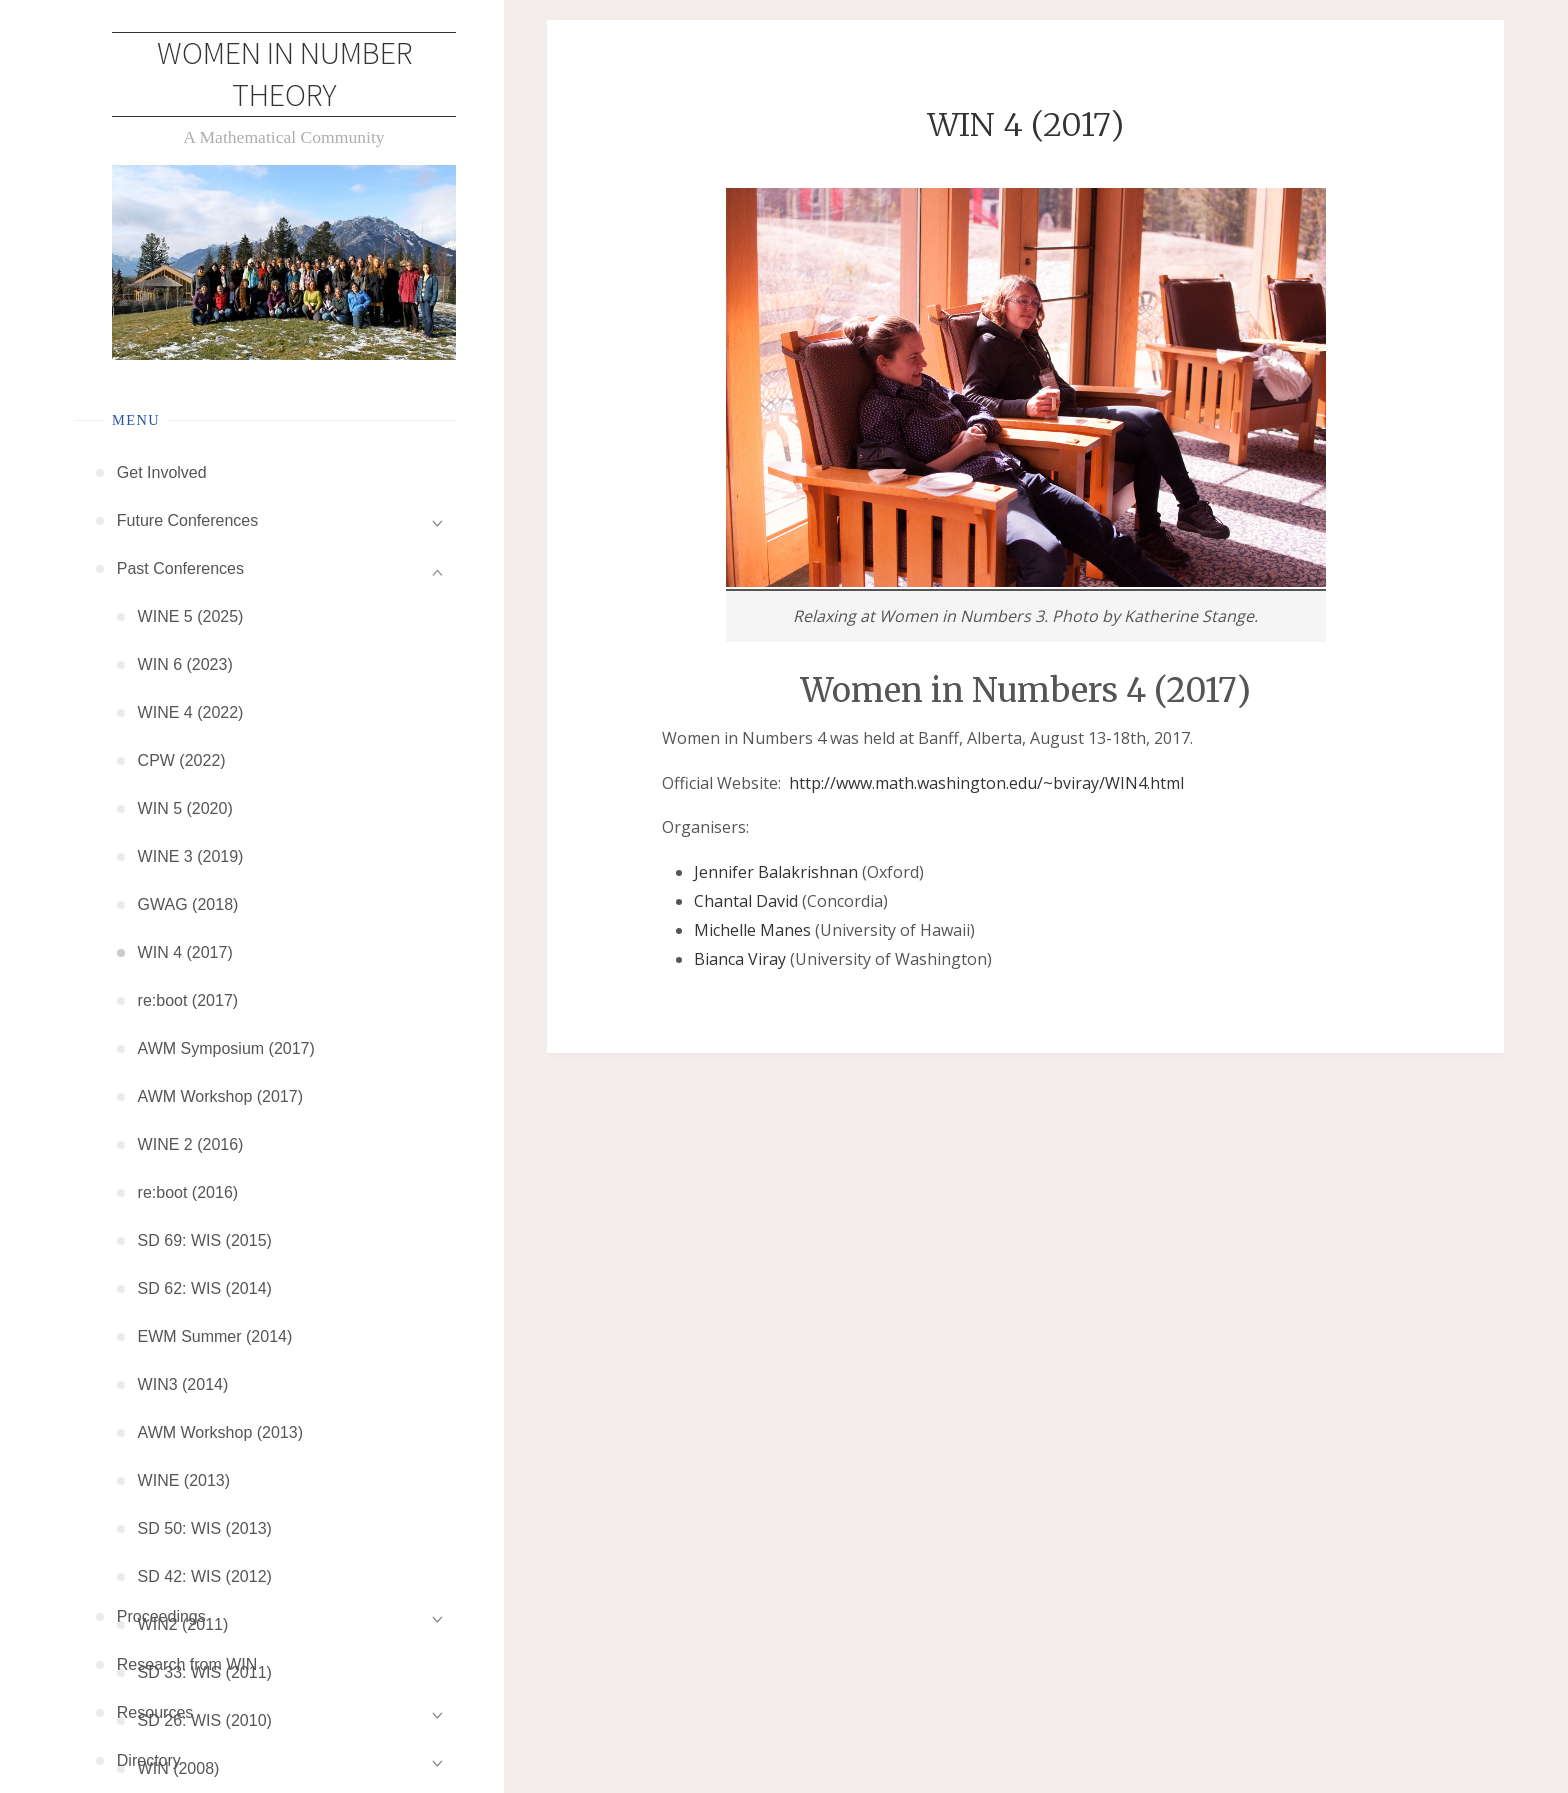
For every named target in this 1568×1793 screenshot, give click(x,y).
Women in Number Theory (284, 74)
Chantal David (746, 901)
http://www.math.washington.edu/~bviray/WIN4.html (986, 783)
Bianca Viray (740, 959)
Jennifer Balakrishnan (776, 872)
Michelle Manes (752, 930)
